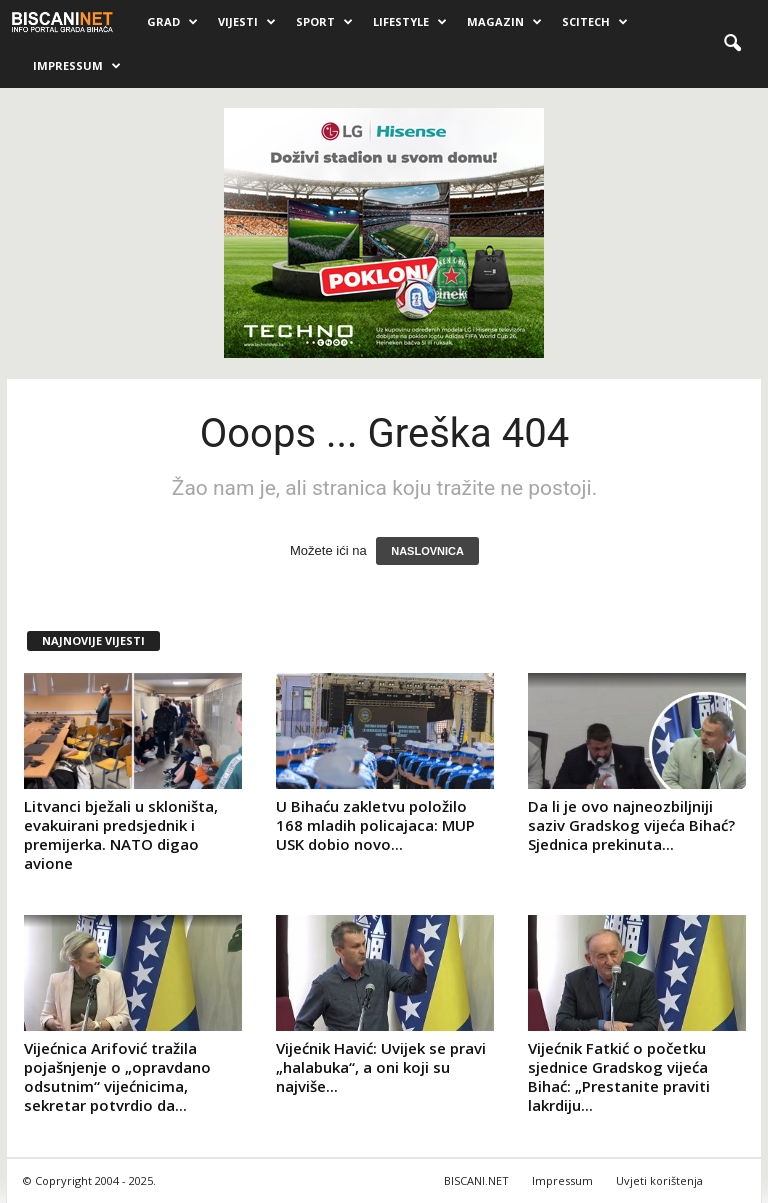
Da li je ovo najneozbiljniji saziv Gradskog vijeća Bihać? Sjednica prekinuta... (631, 825)
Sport (324, 22)
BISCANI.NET (476, 1180)
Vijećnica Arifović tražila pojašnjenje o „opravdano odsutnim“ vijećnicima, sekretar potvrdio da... (117, 1076)
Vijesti (247, 22)
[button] (732, 44)
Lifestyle (410, 22)
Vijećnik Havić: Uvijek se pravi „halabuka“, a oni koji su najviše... (381, 1067)
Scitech (595, 22)
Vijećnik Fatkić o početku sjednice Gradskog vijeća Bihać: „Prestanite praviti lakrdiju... (619, 1076)
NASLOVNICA (427, 551)
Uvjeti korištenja (659, 1180)
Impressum (77, 66)
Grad (172, 22)
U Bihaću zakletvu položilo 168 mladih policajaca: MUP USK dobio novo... (375, 825)
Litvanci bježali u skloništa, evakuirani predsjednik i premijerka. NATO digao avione (121, 834)
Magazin (504, 22)
